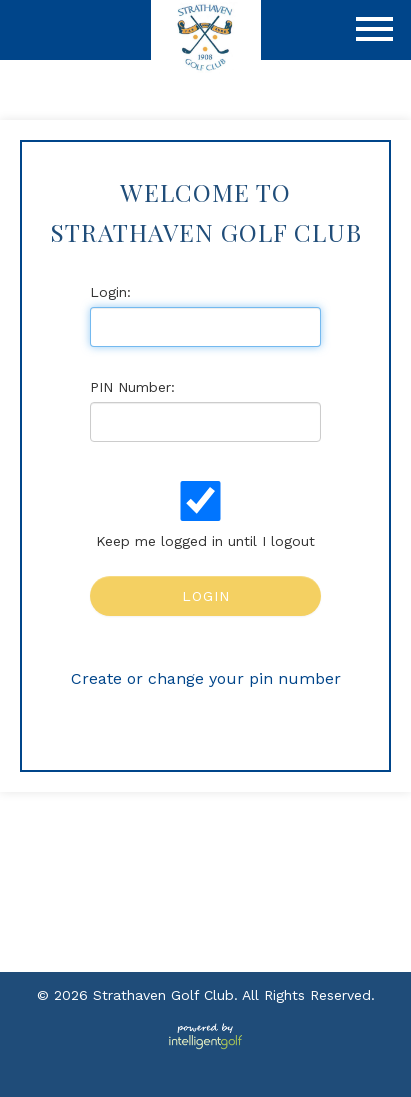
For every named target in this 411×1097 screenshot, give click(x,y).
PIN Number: (132, 387)
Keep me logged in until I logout (203, 515)
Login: (110, 292)
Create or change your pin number (206, 678)
